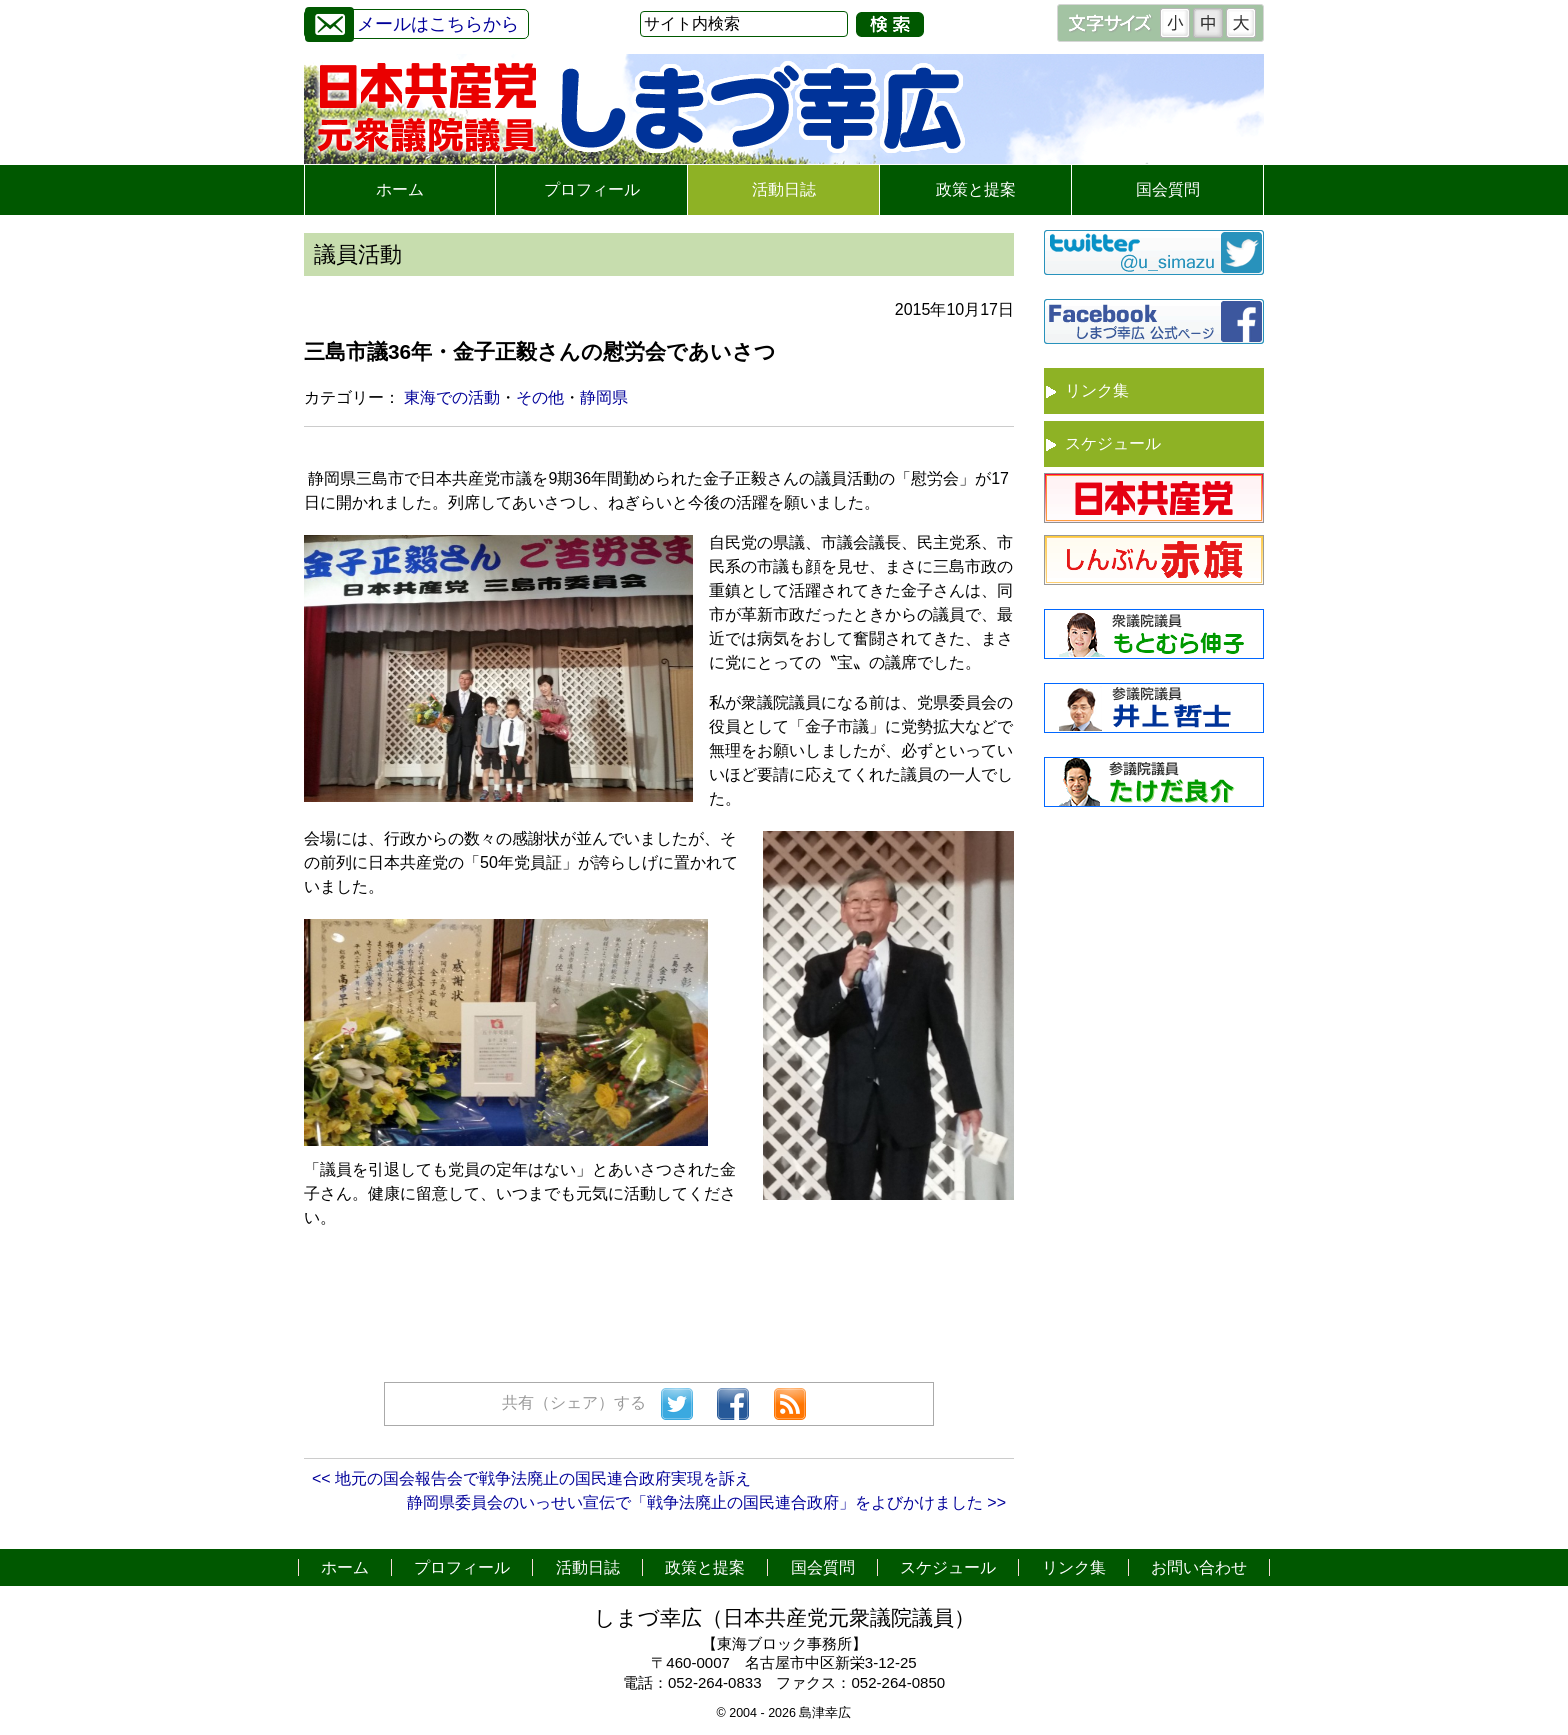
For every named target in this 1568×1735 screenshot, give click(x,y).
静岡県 (604, 397)
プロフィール (592, 189)
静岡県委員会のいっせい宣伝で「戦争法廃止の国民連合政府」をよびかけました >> (706, 1502)
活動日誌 (784, 189)
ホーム (400, 189)
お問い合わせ (1199, 1567)
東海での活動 (452, 397)
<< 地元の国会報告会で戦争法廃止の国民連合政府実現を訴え (531, 1478)
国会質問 (1168, 189)
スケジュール (1113, 443)
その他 (540, 397)
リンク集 (1097, 390)
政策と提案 (976, 189)
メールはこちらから (412, 21)
